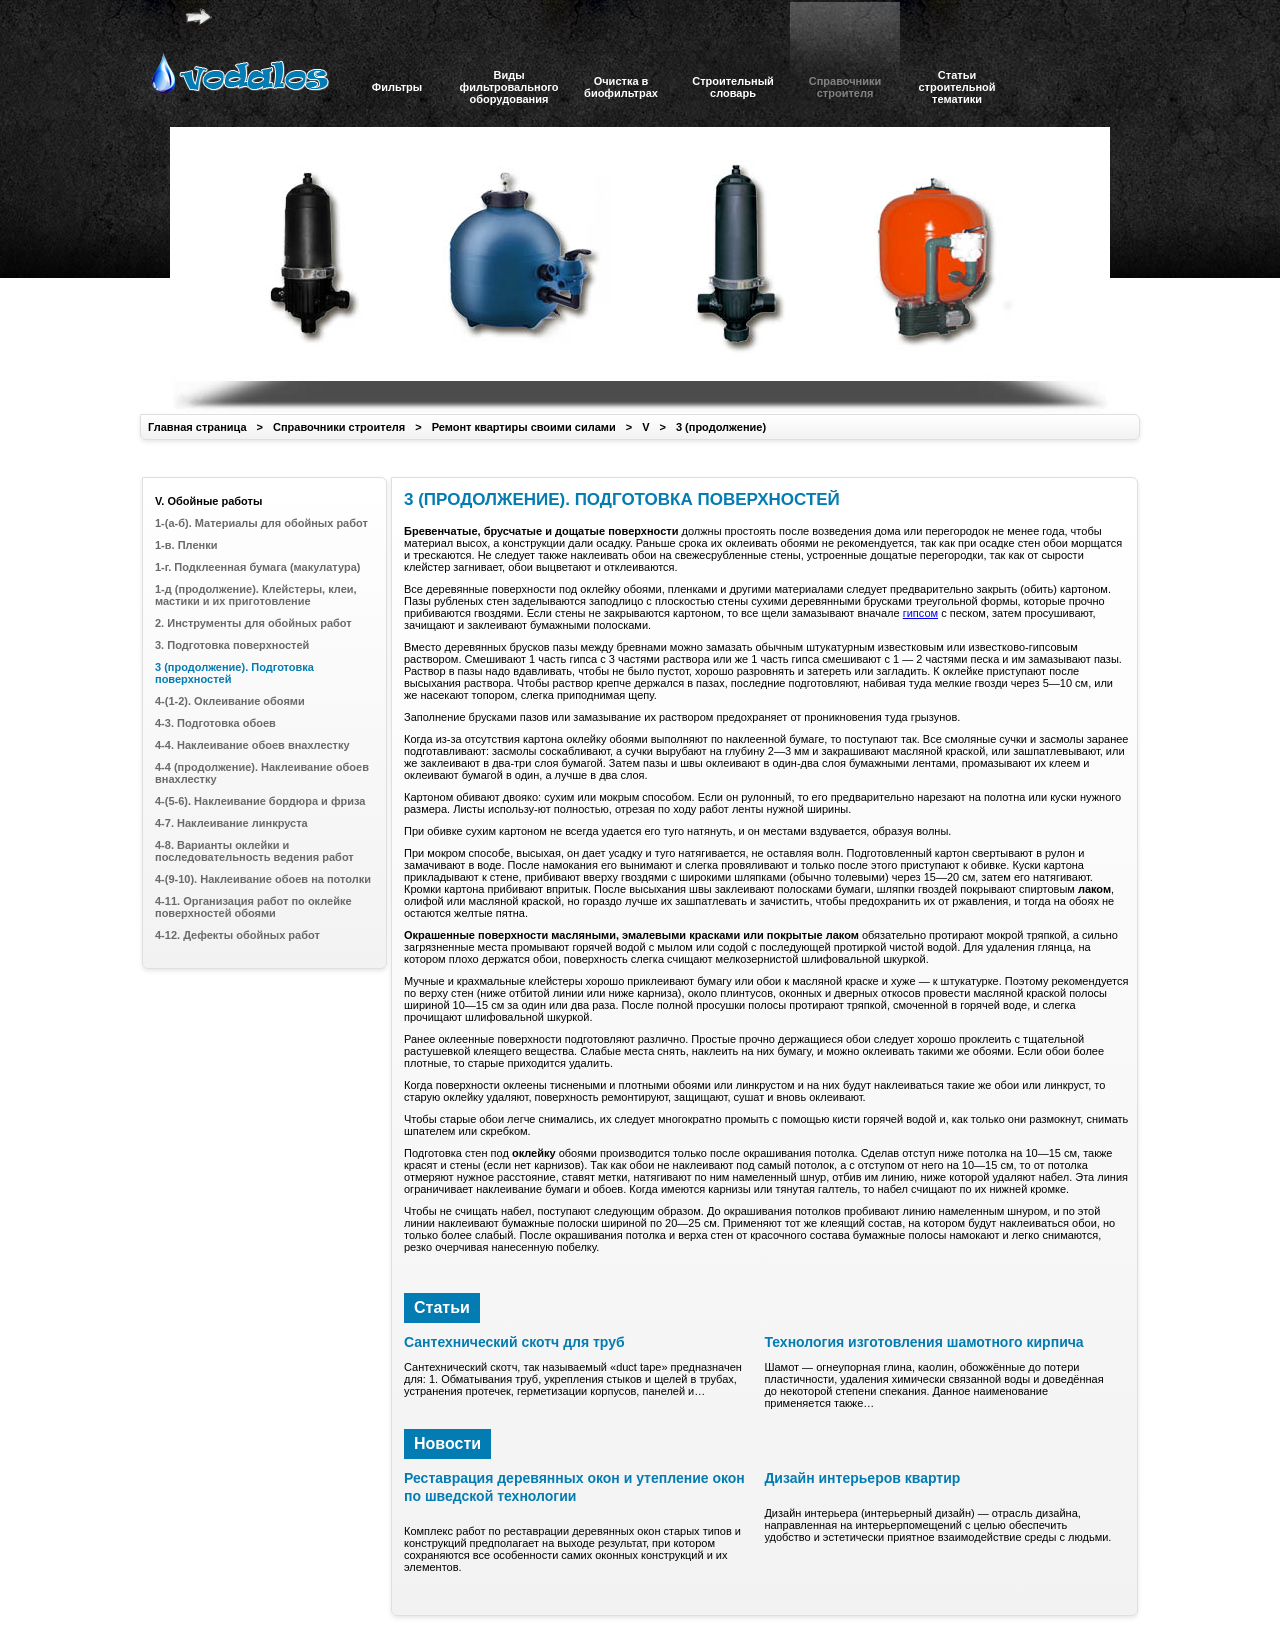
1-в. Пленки (186, 545)
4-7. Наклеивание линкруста (231, 823)
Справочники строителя (339, 427)
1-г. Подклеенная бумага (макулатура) (257, 567)
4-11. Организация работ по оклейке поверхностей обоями (253, 907)
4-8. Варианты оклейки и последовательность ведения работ (254, 851)
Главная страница (197, 427)
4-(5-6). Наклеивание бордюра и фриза (260, 801)
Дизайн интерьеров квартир (862, 1478)
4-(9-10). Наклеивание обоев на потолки (263, 879)
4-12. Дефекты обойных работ (237, 935)
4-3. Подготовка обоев (215, 723)
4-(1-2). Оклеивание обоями (230, 701)
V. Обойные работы (208, 501)
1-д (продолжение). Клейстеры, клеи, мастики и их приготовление (256, 595)
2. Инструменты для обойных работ (253, 623)
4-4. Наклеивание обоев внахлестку (252, 745)
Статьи (442, 1307)
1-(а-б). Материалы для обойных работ (261, 523)
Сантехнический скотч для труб (514, 1342)
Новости (447, 1443)
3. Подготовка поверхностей (232, 645)
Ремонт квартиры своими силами (524, 427)
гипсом (920, 613)
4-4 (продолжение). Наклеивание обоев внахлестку (262, 773)
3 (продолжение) (721, 427)
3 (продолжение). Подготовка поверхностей (234, 673)
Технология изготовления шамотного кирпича (923, 1342)
